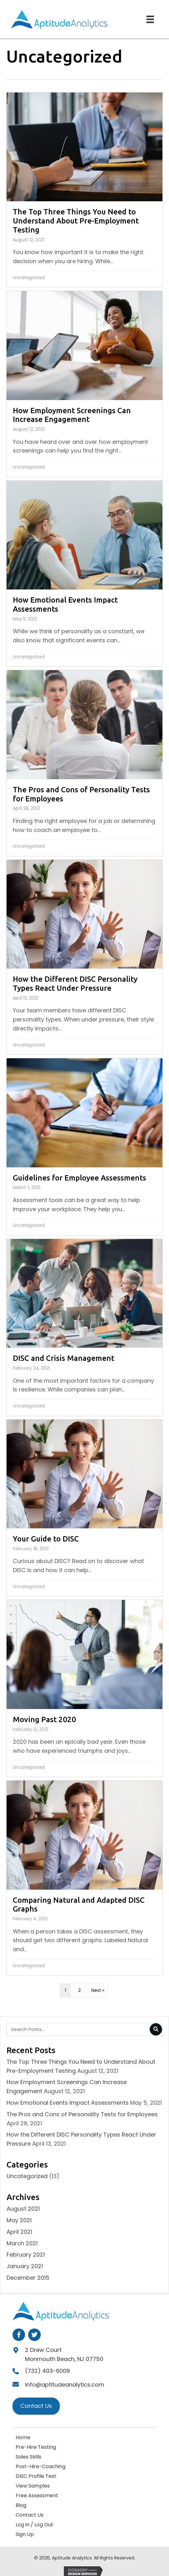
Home (23, 2437)
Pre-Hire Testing (36, 2447)
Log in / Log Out (34, 2524)
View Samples (33, 2485)
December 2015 (28, 2278)
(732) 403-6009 (47, 2371)
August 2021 (23, 2209)
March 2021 (22, 2243)
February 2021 (26, 2254)
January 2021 (25, 2266)
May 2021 (19, 2220)
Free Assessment (37, 2495)
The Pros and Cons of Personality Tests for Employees (82, 2114)
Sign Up (25, 2534)
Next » (97, 1990)
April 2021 (19, 2232)
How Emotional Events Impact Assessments (68, 2103)
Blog (21, 2505)
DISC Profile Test (36, 2476)
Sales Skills (28, 2456)
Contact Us (30, 2514)
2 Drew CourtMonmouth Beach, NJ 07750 (64, 2354)
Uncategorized (29, 277)
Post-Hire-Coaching (40, 2466)
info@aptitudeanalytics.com (64, 2384)
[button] (19, 2334)
